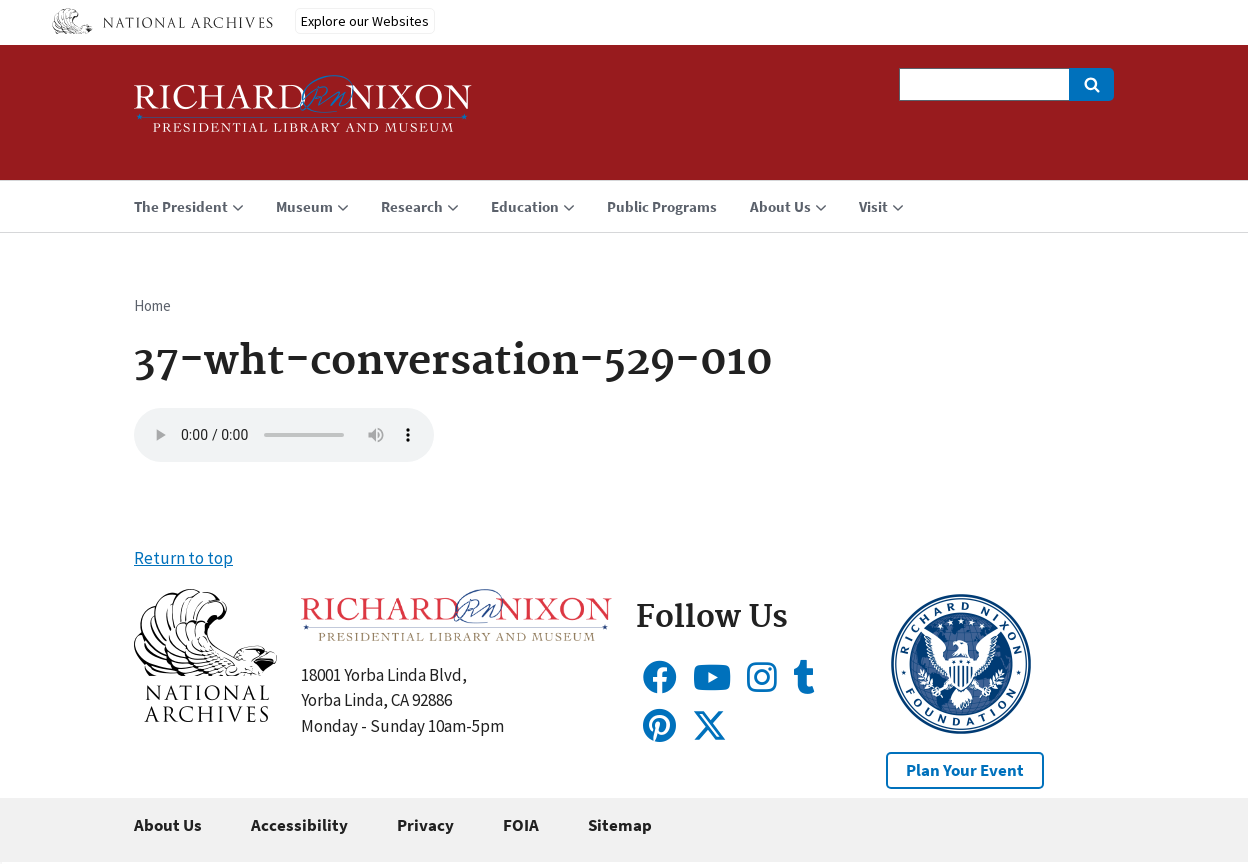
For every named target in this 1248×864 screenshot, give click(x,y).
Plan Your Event (965, 770)
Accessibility (299, 825)
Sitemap (620, 825)
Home (152, 305)
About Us (168, 825)
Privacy (425, 825)
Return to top (183, 558)
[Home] (303, 112)
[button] (205, 716)
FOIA (521, 825)
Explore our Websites (365, 21)
